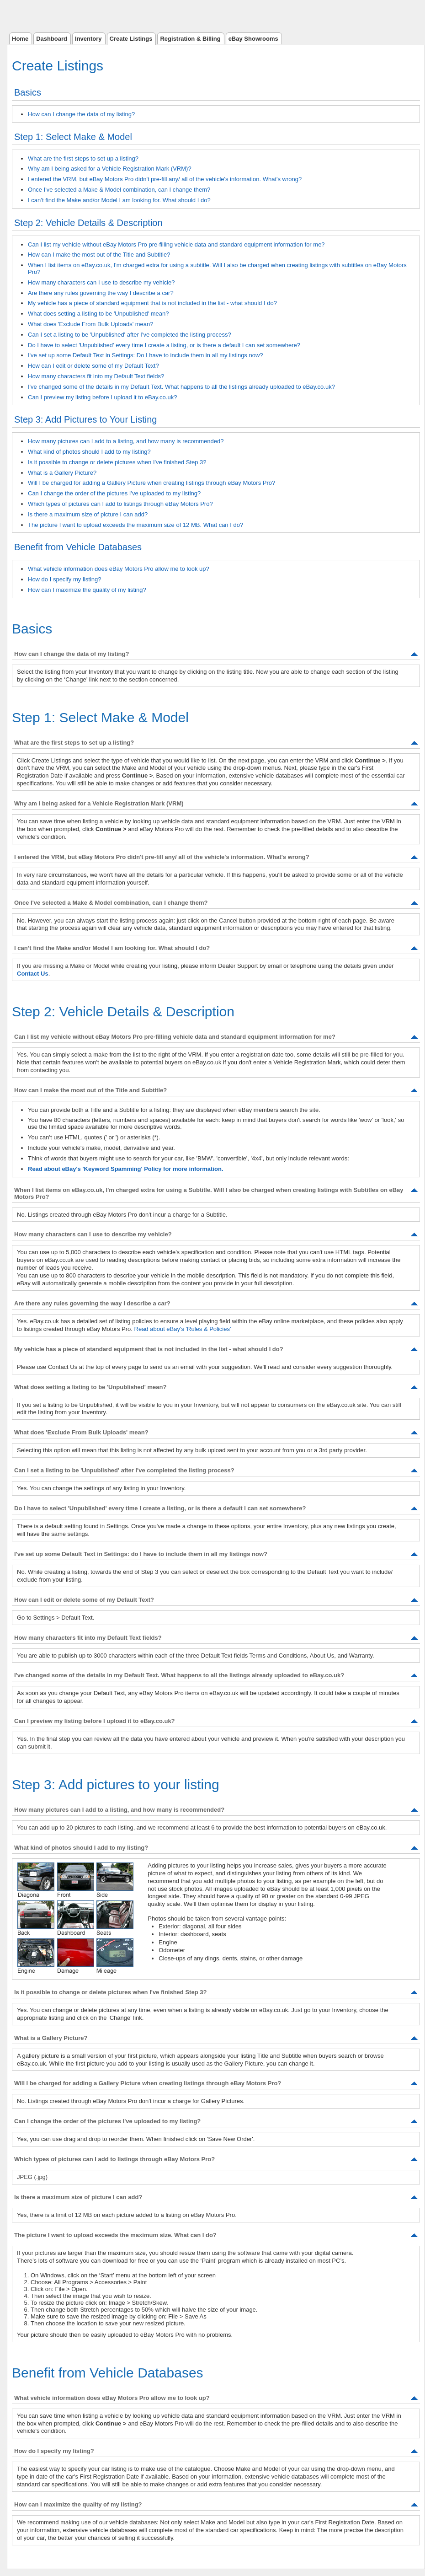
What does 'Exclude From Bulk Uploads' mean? (90, 324)
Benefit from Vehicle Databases (78, 547)
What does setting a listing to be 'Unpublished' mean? (98, 313)
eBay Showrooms (253, 38)
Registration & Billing (190, 38)
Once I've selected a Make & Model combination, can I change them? (119, 189)
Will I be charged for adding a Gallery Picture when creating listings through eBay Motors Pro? (151, 482)
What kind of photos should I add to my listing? (89, 451)
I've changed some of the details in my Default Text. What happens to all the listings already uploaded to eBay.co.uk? (181, 386)
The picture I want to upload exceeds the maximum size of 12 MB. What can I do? (135, 524)
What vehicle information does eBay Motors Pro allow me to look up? (118, 568)
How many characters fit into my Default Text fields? (96, 376)
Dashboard (51, 38)
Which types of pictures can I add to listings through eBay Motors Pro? (120, 503)
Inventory (88, 38)
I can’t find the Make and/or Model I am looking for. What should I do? (119, 200)
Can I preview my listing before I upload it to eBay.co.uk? (102, 397)
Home (20, 38)
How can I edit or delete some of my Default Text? (93, 365)
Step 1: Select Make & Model (73, 137)
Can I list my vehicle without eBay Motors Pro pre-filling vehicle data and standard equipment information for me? (176, 244)
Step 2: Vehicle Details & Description (88, 223)
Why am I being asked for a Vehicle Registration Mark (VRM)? (109, 168)
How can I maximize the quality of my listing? (87, 589)
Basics (27, 92)
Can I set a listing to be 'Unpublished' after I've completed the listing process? (129, 334)
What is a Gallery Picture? (62, 472)
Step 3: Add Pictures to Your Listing (85, 419)
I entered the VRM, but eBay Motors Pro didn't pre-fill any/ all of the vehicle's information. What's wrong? (165, 179)
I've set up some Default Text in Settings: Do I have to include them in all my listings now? (145, 355)
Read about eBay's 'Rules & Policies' (182, 1329)
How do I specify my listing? (64, 579)
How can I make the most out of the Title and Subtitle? (99, 254)
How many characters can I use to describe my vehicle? (101, 282)
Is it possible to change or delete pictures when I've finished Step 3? (117, 462)
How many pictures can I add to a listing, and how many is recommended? (126, 441)
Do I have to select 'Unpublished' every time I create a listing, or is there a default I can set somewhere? (164, 345)
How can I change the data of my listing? (81, 114)
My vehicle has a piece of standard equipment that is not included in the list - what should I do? (152, 303)
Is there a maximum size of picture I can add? (88, 514)
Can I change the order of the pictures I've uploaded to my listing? (114, 493)
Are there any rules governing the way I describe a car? (101, 293)
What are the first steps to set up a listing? (83, 158)
